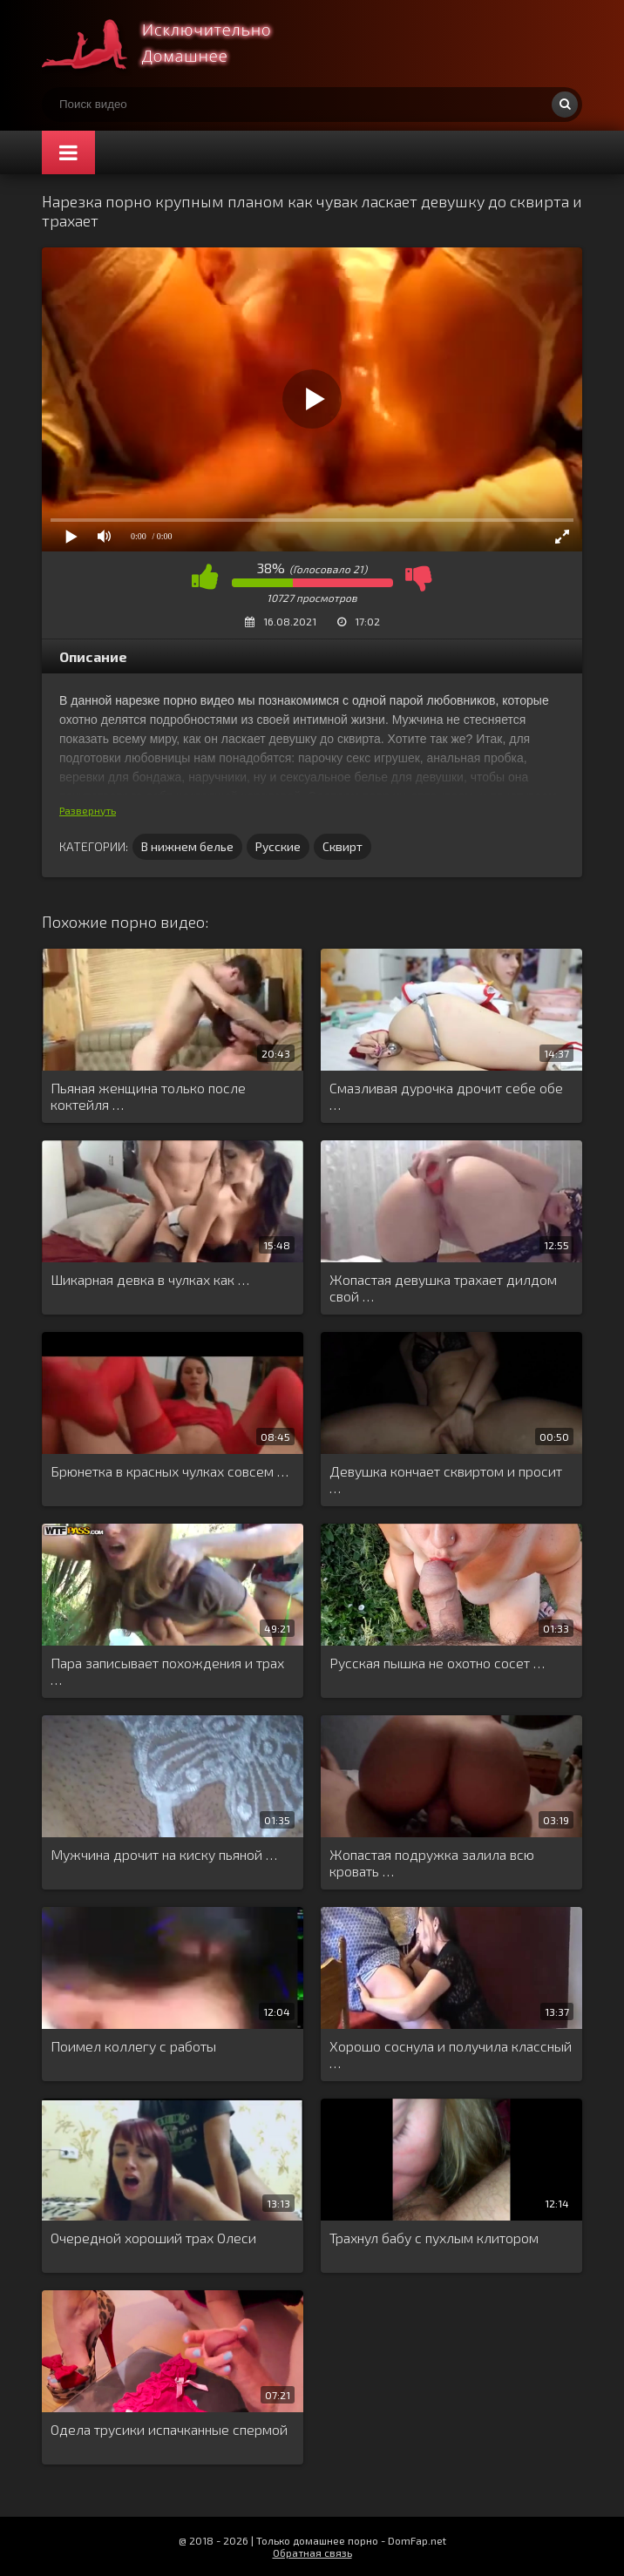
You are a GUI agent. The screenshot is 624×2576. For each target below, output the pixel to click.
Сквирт (342, 846)
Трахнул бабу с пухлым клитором (434, 2237)
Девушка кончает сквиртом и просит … (445, 1479)
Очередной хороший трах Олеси (153, 2237)
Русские (278, 846)
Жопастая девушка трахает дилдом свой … (443, 1287)
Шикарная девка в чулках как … (150, 1279)
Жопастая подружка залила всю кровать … (431, 1862)
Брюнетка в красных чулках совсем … (169, 1471)
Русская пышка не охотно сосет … (437, 1662)
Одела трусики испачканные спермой (169, 2429)
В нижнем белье (187, 846)
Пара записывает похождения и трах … (167, 1670)
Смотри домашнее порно (172, 43)
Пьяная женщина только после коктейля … (148, 1095)
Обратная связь (312, 2552)
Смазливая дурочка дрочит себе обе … (446, 1095)
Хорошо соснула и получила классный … (450, 2054)
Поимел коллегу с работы (133, 2046)
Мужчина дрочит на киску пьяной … (164, 1854)
